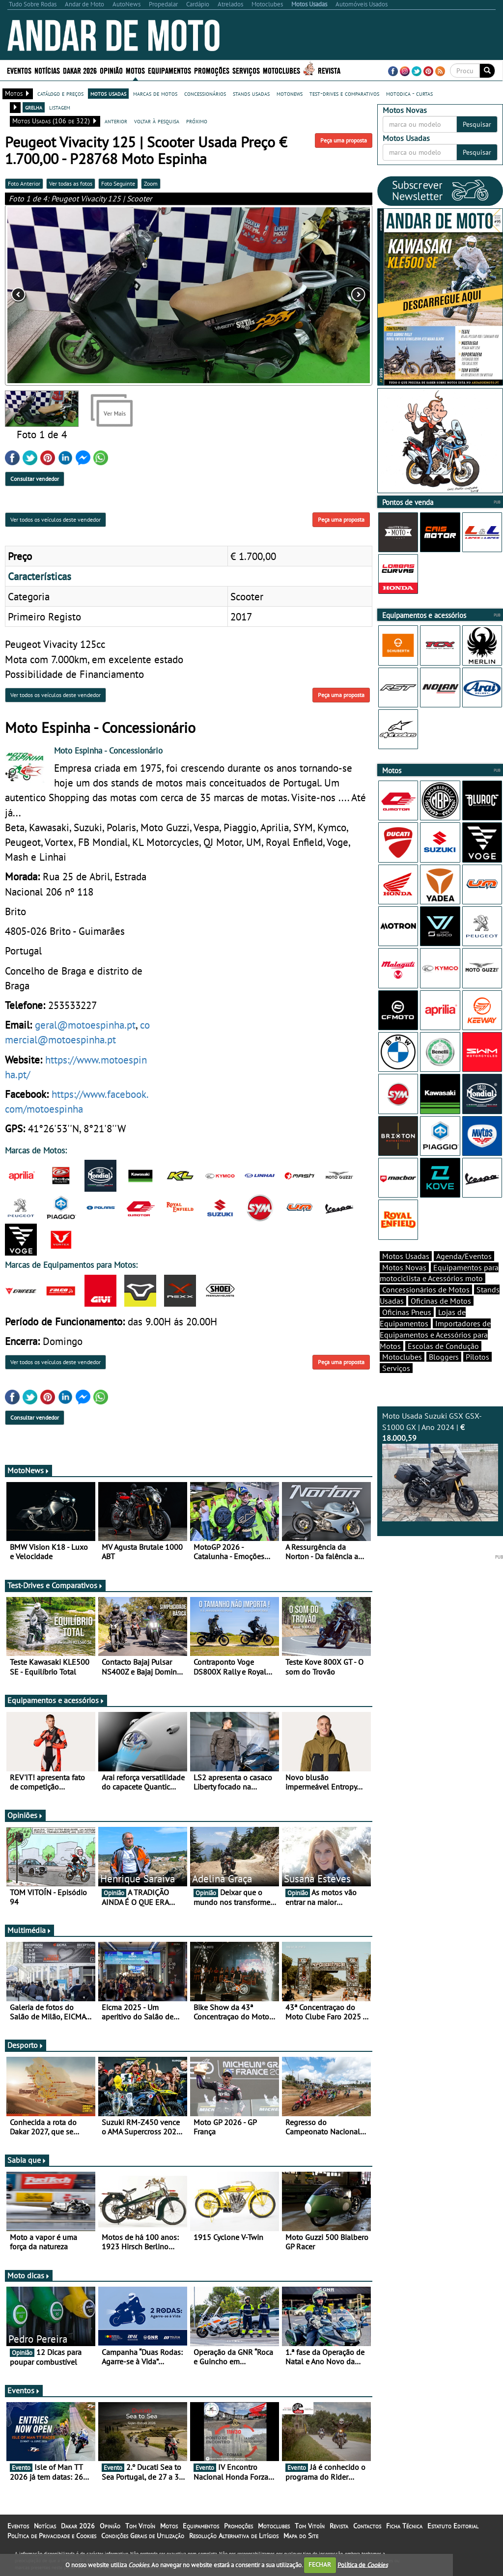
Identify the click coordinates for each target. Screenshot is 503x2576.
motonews (290, 93)
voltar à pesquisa (156, 120)
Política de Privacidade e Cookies (51, 2535)
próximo (196, 120)
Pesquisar (477, 124)
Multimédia (29, 1930)
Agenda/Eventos (464, 1256)
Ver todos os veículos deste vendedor (55, 519)
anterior (116, 120)
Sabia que (27, 2160)
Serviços (246, 70)
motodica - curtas (409, 93)
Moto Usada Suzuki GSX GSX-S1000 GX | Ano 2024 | (440, 1466)
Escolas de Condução (443, 1346)
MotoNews (28, 1470)
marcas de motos (155, 93)
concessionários (205, 93)
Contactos (367, 2525)
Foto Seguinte (118, 183)
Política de (362, 2564)
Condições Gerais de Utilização (142, 2535)
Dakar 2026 (80, 70)
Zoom (151, 183)
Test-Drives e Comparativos (55, 1585)
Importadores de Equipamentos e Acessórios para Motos (435, 1334)
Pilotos (477, 1357)
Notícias (47, 70)
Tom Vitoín (140, 2525)
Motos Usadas (405, 1256)
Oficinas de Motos (441, 1301)
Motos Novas (404, 1267)
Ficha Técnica (404, 2525)
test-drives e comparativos (344, 93)
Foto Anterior (24, 183)
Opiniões (25, 1815)
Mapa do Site (300, 2535)
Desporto (25, 2045)
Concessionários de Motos (426, 1289)
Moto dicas (28, 2275)
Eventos (19, 70)
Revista (329, 70)
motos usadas (108, 93)
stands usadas (251, 93)
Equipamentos (169, 70)
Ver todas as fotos (70, 183)
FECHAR (319, 2564)
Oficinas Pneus (406, 1312)
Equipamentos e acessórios (56, 1700)
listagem (59, 107)
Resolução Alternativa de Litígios (234, 2535)
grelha (33, 107)
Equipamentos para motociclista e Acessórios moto (439, 1273)
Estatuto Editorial (452, 2525)
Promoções (211, 70)
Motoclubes (281, 70)
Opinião (111, 70)
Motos (135, 70)
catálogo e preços (60, 93)
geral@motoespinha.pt (85, 1025)
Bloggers (444, 1357)
